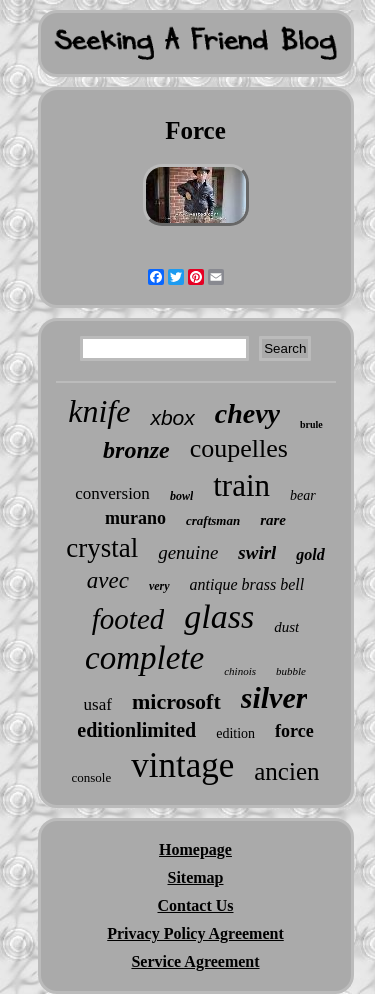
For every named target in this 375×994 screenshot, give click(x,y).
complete (144, 658)
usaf (98, 704)
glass (219, 616)
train (241, 485)
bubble (291, 671)
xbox (172, 417)
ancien (286, 771)
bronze (136, 450)
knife (99, 411)
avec (108, 580)
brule (311, 424)
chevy (247, 413)
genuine (188, 552)
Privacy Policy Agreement (195, 933)
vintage (182, 765)
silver (274, 697)
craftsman (213, 520)
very (159, 586)
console (92, 777)
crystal (102, 548)
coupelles (239, 448)
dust (286, 627)
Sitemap (196, 877)
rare (273, 520)
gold (310, 554)
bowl (181, 496)
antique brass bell (247, 584)
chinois (240, 671)
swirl (257, 552)
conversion (112, 493)
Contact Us (196, 905)
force (294, 731)
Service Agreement (195, 961)
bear (303, 495)
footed (128, 619)
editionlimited (136, 730)
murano (135, 518)
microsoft (176, 701)
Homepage (195, 849)
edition (235, 733)
